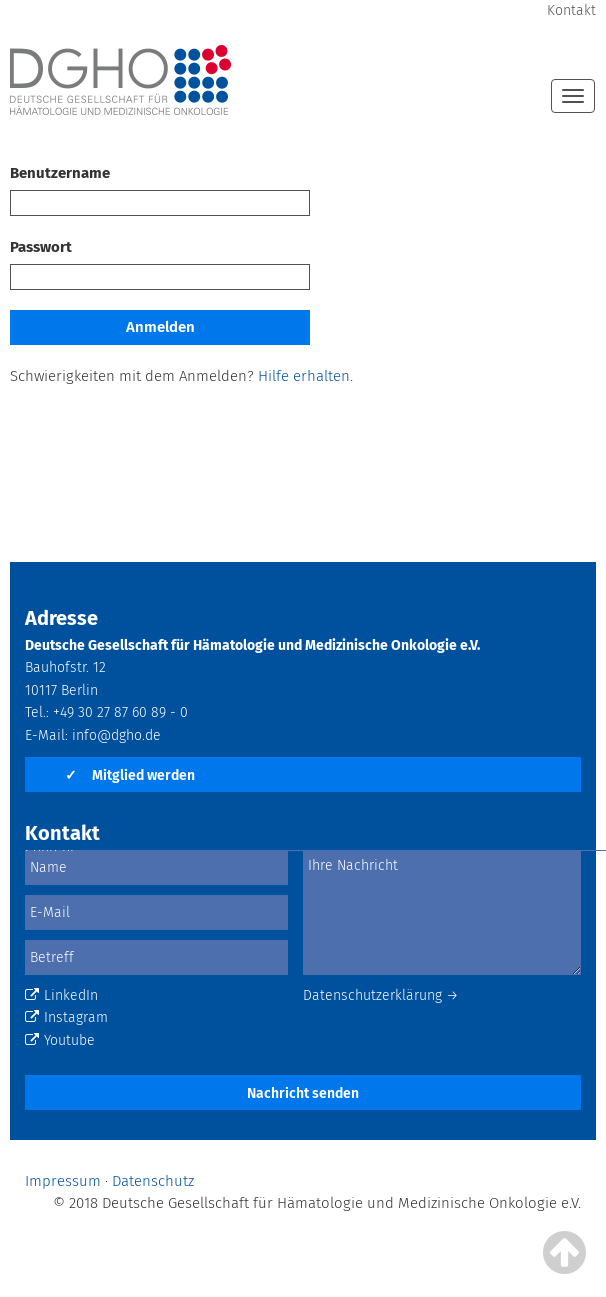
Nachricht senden (303, 1093)
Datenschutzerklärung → (381, 995)
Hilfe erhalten (304, 376)
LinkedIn (61, 995)
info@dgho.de (116, 735)
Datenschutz (153, 1181)
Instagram (66, 1017)
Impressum (63, 1181)
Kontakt (571, 10)
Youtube (60, 1040)
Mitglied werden (130, 775)
